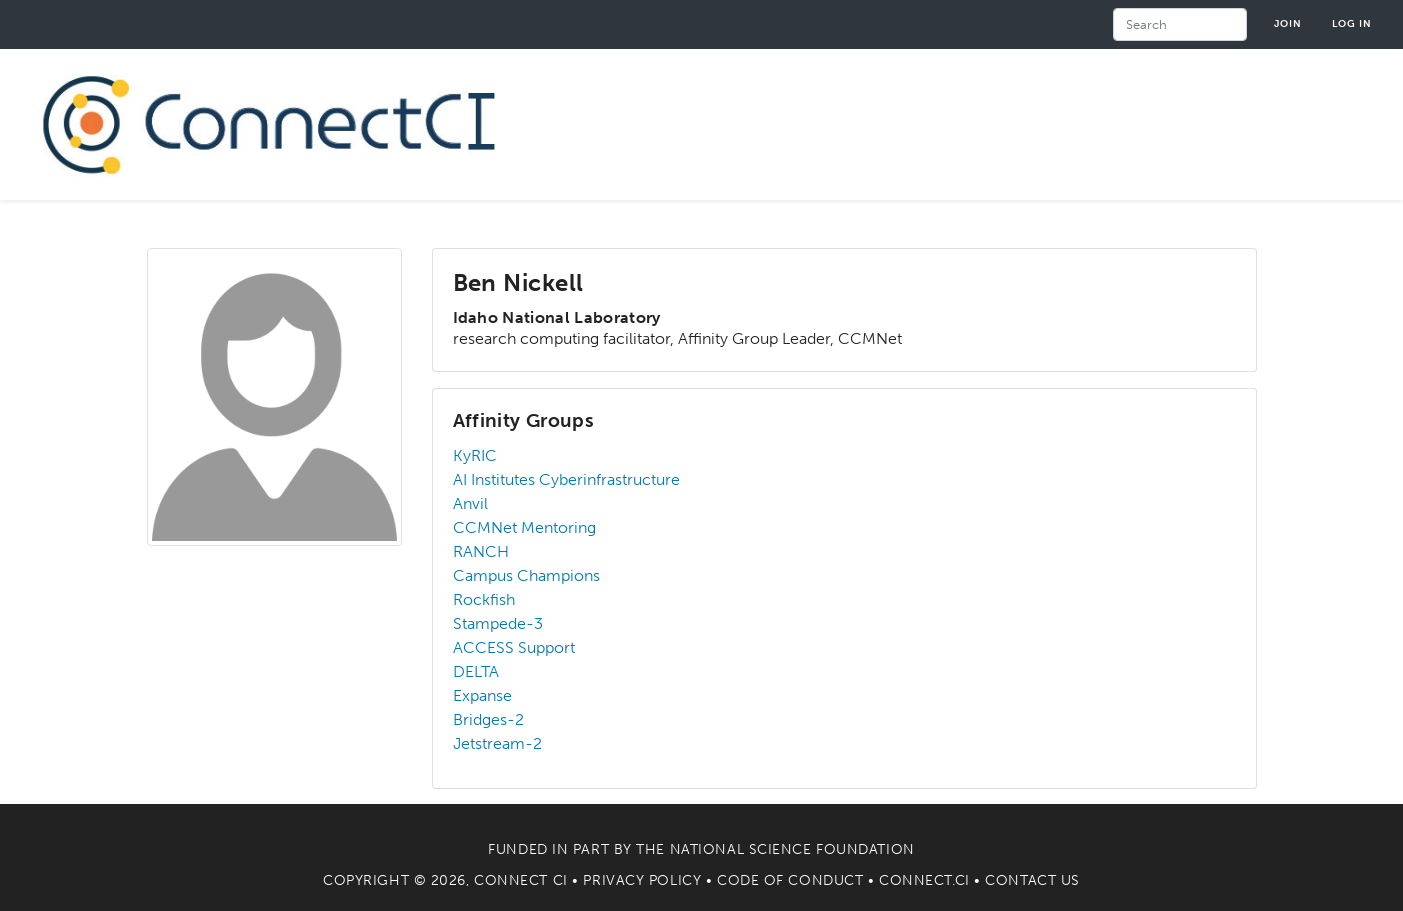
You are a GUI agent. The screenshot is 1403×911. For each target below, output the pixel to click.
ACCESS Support (514, 647)
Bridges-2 (488, 719)
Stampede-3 (498, 623)
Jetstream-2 (497, 743)
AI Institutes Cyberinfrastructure (566, 479)
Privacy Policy (642, 880)
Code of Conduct (790, 880)
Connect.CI (924, 880)
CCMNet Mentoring (524, 527)
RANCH (481, 551)
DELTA (476, 671)
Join (1288, 23)
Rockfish (484, 599)
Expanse (482, 695)
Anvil (470, 503)
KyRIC (475, 455)
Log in (1352, 23)
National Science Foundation (792, 849)
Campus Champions (526, 575)
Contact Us (1032, 880)
